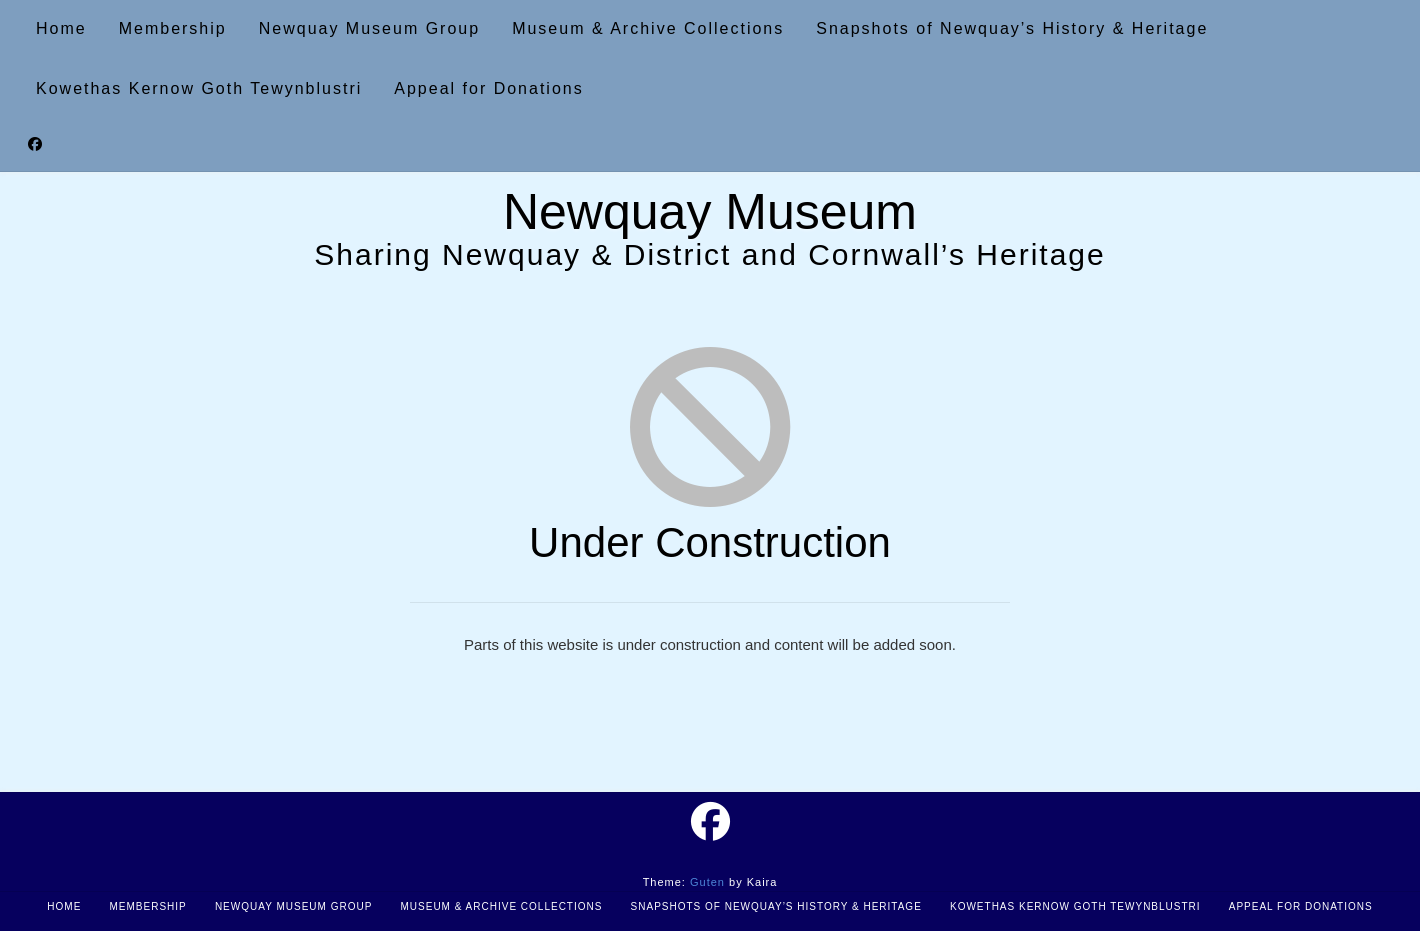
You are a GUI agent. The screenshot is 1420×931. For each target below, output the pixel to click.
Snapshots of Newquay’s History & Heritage (776, 906)
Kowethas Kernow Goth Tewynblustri (1075, 906)
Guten (707, 882)
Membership (147, 906)
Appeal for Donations (1301, 906)
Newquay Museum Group (293, 906)
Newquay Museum (710, 212)
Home (64, 906)
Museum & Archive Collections (501, 906)
